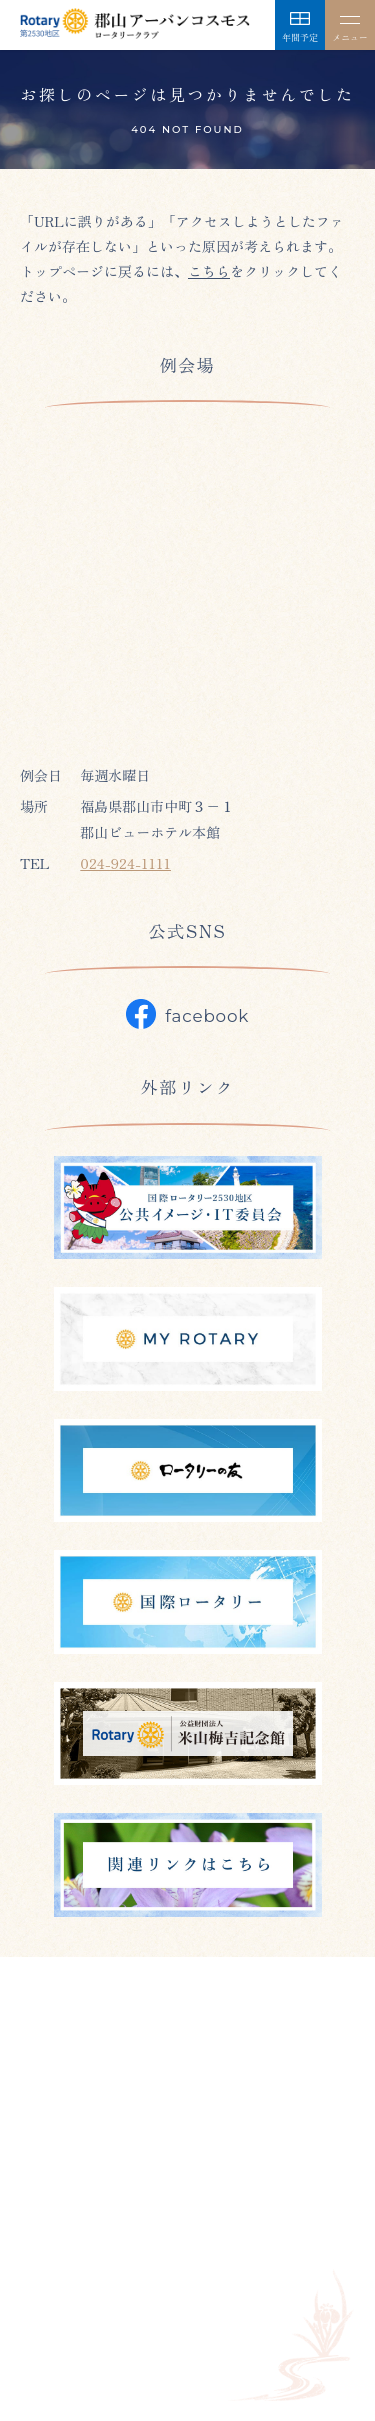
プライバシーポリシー (90, 2312)
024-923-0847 (103, 2112)
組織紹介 (304, 2218)
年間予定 (124, 2265)
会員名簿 (48, 2265)
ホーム (41, 2218)
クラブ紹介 (117, 2218)
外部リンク (297, 2265)
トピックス (207, 2265)
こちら (209, 271)
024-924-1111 (125, 863)
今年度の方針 (214, 2218)
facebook (187, 1014)
